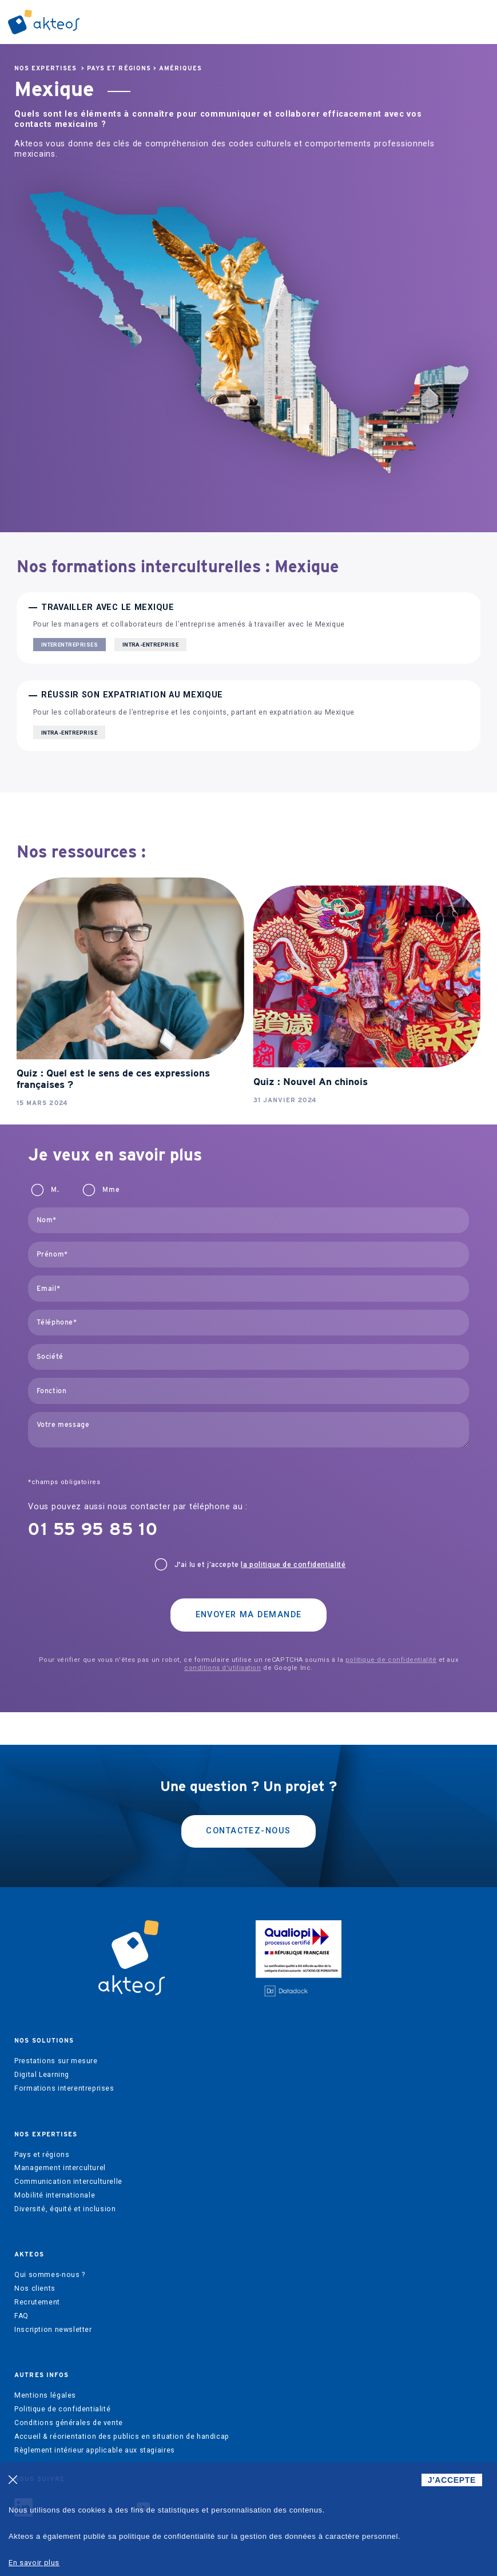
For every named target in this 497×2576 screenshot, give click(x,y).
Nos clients (34, 2288)
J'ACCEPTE (452, 2480)
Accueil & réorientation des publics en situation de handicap (121, 2437)
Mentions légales (45, 2395)
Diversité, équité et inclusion (65, 2209)
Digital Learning (41, 2075)
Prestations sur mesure (55, 2061)
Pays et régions (119, 68)
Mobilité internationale (54, 2195)
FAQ (21, 2316)
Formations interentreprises (64, 2088)
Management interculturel (60, 2168)
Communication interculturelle (68, 2182)
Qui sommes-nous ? (49, 2275)
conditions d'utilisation (222, 1668)
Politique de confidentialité (62, 2409)
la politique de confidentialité (293, 1565)
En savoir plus (34, 2562)
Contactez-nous (248, 1831)
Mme (111, 1190)
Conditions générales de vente (68, 2423)
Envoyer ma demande (249, 1615)
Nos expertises (45, 68)
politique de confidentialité (390, 1660)
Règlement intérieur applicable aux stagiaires (94, 2450)
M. (55, 1190)
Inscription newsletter (53, 2330)
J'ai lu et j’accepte (260, 1565)
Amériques (180, 68)
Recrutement (37, 2302)
